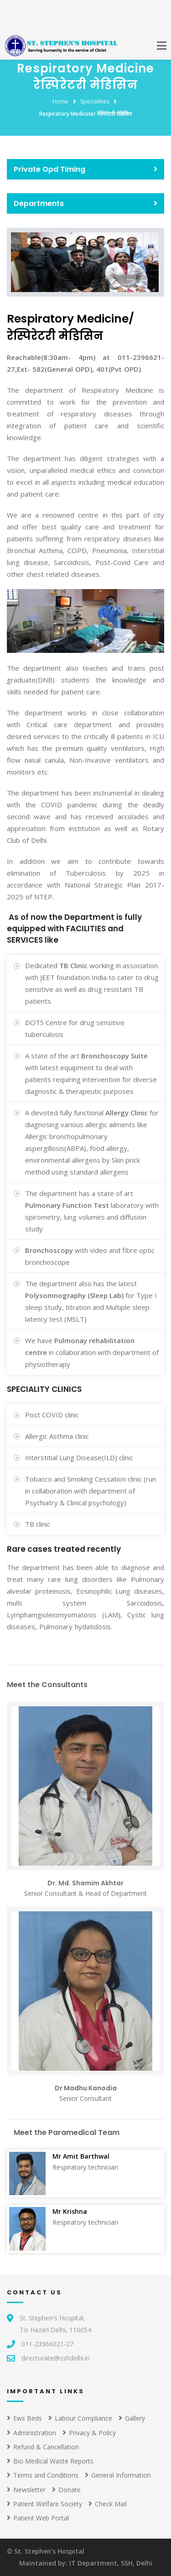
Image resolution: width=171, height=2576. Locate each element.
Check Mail (107, 2503)
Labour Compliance (80, 2418)
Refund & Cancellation (43, 2447)
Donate (66, 2489)
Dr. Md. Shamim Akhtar (85, 1883)
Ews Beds (24, 2418)
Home (60, 101)
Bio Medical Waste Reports (50, 2461)
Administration (31, 2432)
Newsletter (26, 2489)
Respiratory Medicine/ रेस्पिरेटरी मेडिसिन (85, 114)
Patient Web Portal (38, 2518)
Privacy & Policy (89, 2432)
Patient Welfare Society (44, 2503)
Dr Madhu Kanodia (86, 2088)
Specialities (94, 101)
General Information (118, 2475)
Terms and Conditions (42, 2475)
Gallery (132, 2418)
